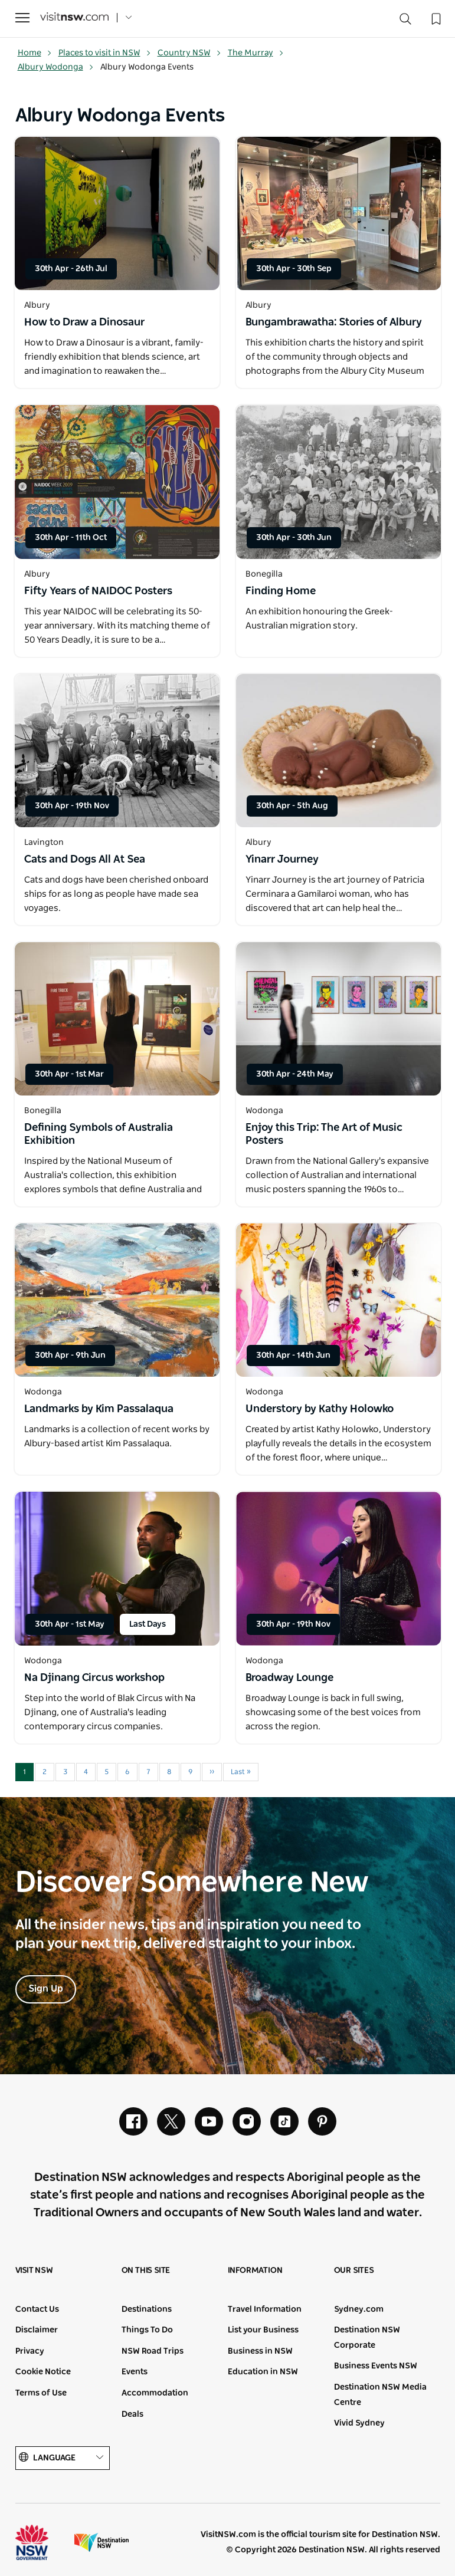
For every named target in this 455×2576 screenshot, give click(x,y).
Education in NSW (263, 2372)
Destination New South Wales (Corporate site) (101, 2542)
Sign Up (45, 1988)
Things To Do (147, 2330)
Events (135, 2372)
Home (35, 53)
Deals (132, 2414)
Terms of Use (41, 2393)
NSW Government (42, 2542)
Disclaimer (36, 2330)
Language (62, 2457)
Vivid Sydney (359, 2423)
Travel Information (265, 2309)
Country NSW (189, 53)
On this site (146, 2270)
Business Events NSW (375, 2366)
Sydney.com (359, 2309)
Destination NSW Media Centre (380, 2395)
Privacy (29, 2351)
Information (255, 2270)
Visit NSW (34, 2270)
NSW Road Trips (153, 2351)
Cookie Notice (43, 2372)
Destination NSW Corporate (367, 2338)
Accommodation (155, 2393)
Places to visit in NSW (104, 53)
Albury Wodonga (56, 67)
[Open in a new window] (117, 213)
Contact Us (37, 2309)
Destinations (147, 2309)
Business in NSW (260, 2351)
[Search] (405, 21)
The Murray (256, 53)
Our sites (354, 2270)
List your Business (263, 2330)
